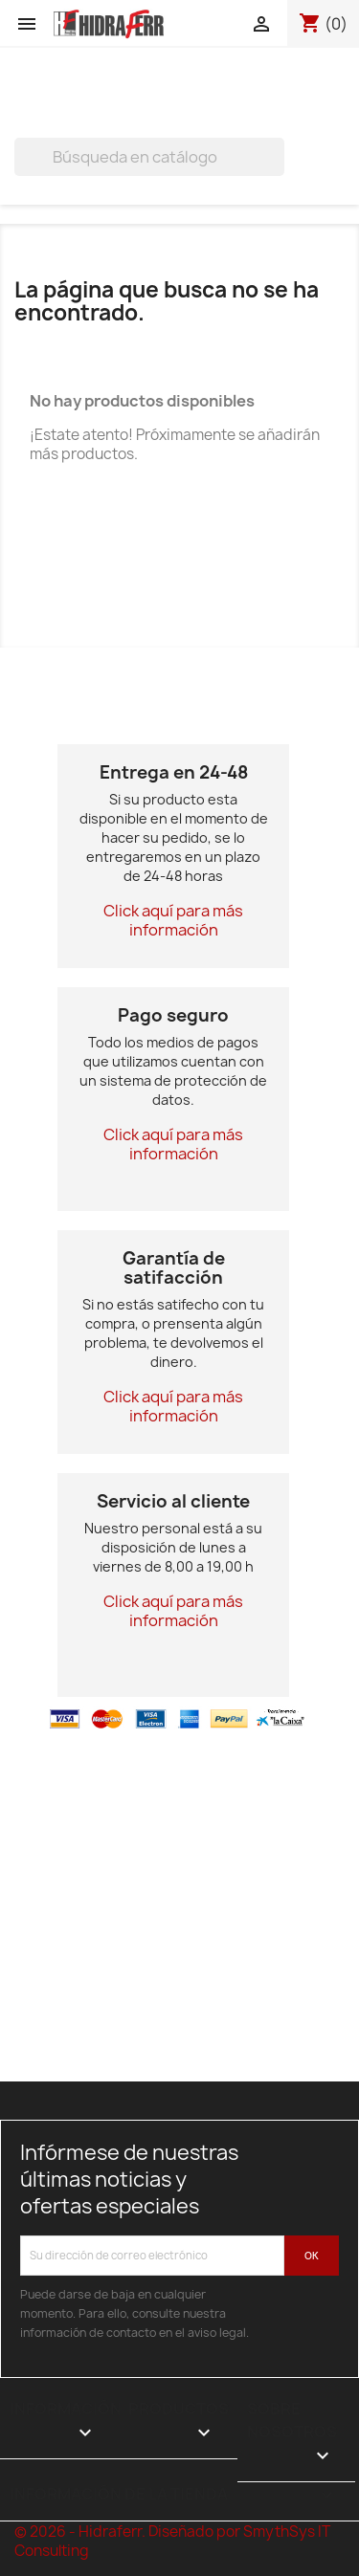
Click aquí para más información (173, 920)
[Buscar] (149, 157)
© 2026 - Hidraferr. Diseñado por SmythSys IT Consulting (172, 2541)
